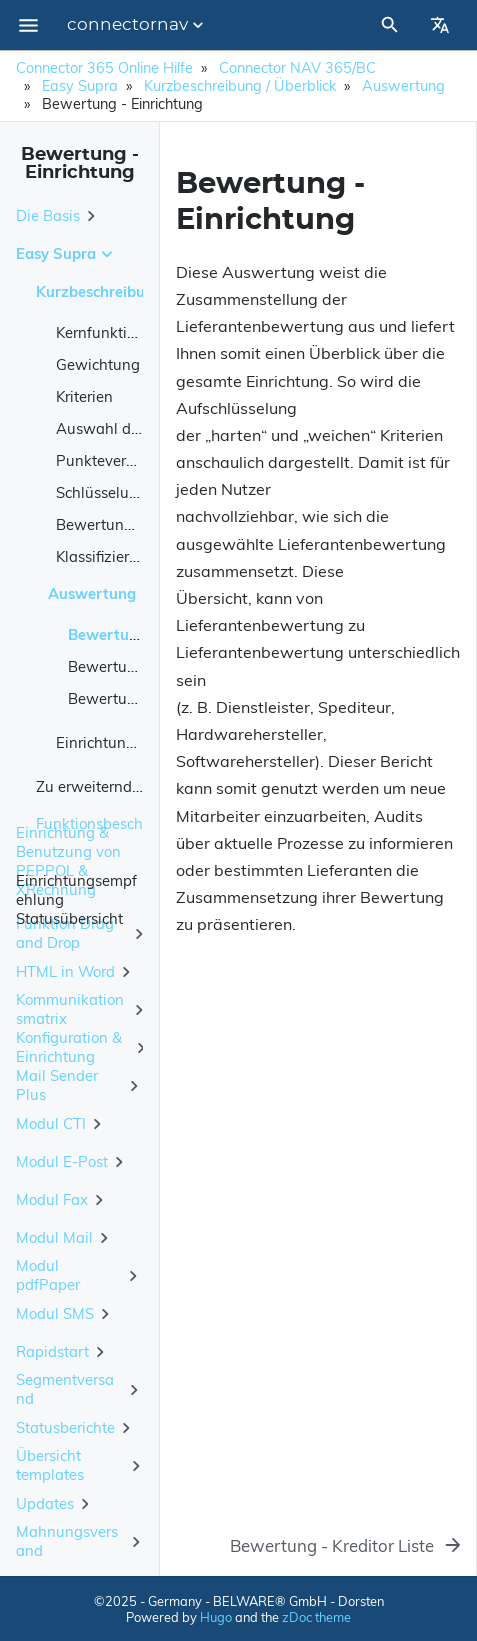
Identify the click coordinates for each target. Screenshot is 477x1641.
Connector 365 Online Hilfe (104, 68)
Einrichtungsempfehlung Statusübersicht (76, 899)
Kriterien (84, 396)
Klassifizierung (106, 556)
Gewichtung (98, 364)
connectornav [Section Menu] (137, 25)
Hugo (216, 1617)
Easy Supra (80, 86)
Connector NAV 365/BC (297, 68)
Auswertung (403, 86)
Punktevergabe (108, 460)
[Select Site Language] (440, 25)
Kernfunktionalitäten (126, 332)
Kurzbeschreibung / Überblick (240, 86)
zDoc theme (316, 1617)
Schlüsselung (101, 492)
